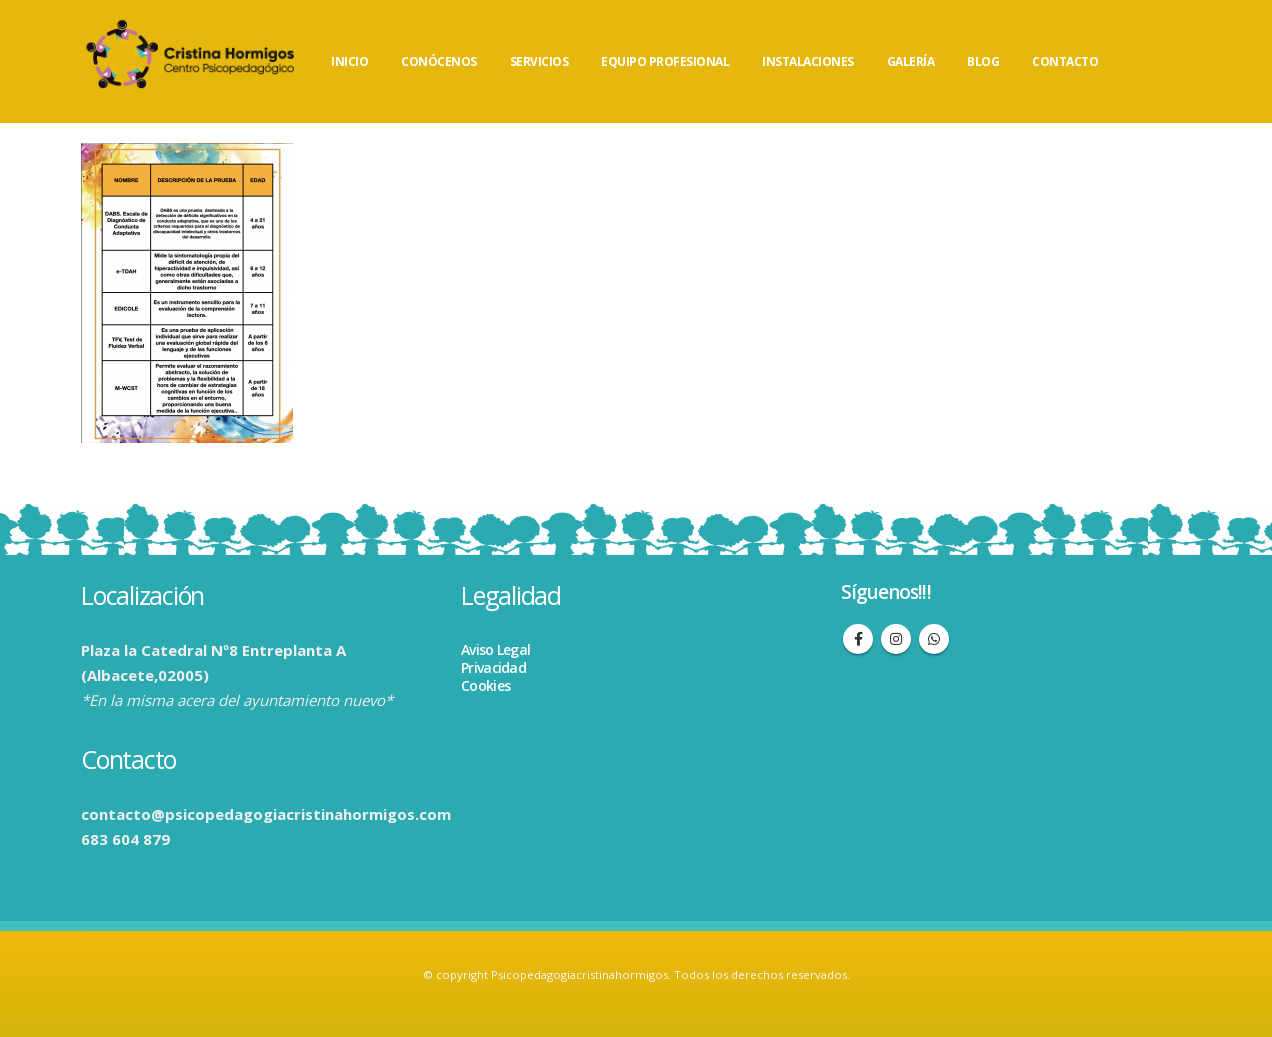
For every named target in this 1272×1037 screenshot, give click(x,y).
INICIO (349, 61)
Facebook (858, 639)
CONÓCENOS (439, 61)
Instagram (896, 639)
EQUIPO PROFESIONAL (665, 61)
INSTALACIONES (808, 61)
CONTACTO (1065, 61)
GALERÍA (911, 61)
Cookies (485, 685)
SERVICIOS (539, 61)
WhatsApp (934, 639)
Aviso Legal (495, 649)
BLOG (983, 61)
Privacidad (493, 667)
